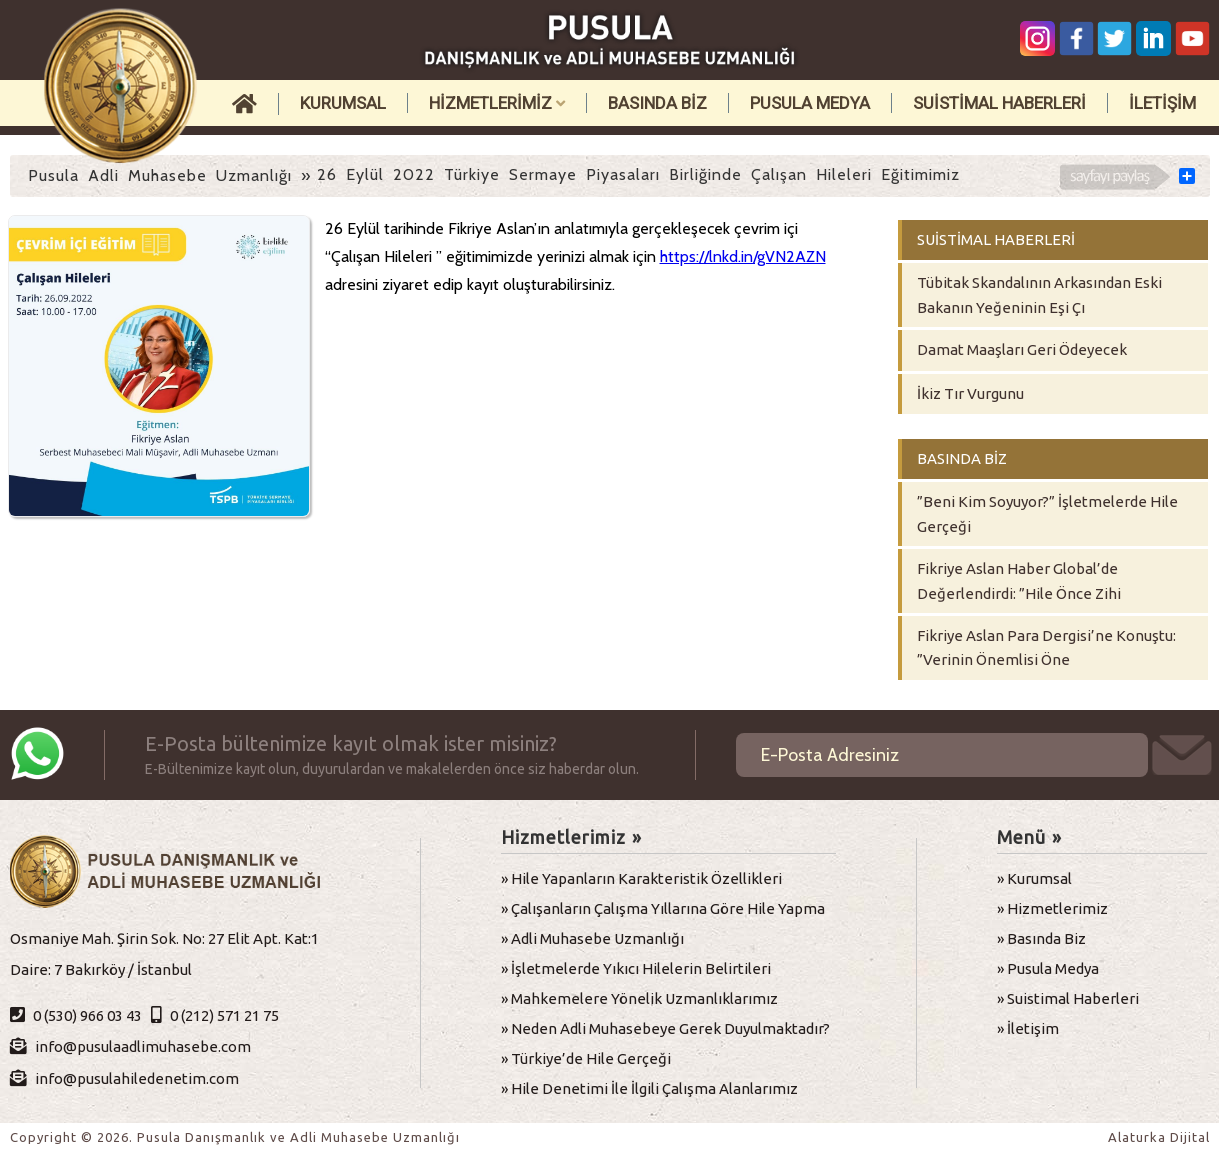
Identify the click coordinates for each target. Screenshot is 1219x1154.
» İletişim (1028, 1028)
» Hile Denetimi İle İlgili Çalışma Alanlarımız (649, 1088)
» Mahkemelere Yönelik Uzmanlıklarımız (639, 998)
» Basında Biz (1041, 938)
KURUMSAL (343, 103)
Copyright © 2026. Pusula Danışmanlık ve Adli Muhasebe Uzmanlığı (235, 1137)
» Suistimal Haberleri (1068, 998)
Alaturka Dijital (1159, 1137)
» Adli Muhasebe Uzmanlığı (592, 938)
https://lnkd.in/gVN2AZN (743, 256)
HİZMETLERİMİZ (497, 103)
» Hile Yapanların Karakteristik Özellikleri (641, 878)
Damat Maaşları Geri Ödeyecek (1022, 349)
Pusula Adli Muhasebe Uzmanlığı (160, 175)
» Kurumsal (1034, 878)
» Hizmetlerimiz (1052, 908)
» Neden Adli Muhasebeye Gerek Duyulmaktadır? (665, 1028)
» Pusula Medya (1048, 968)
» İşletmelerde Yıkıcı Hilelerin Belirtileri (636, 968)
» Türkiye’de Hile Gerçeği (586, 1058)
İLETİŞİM (1162, 103)
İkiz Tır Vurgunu (970, 393)
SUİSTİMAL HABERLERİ (999, 103)
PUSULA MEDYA (810, 103)
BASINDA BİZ (657, 103)
